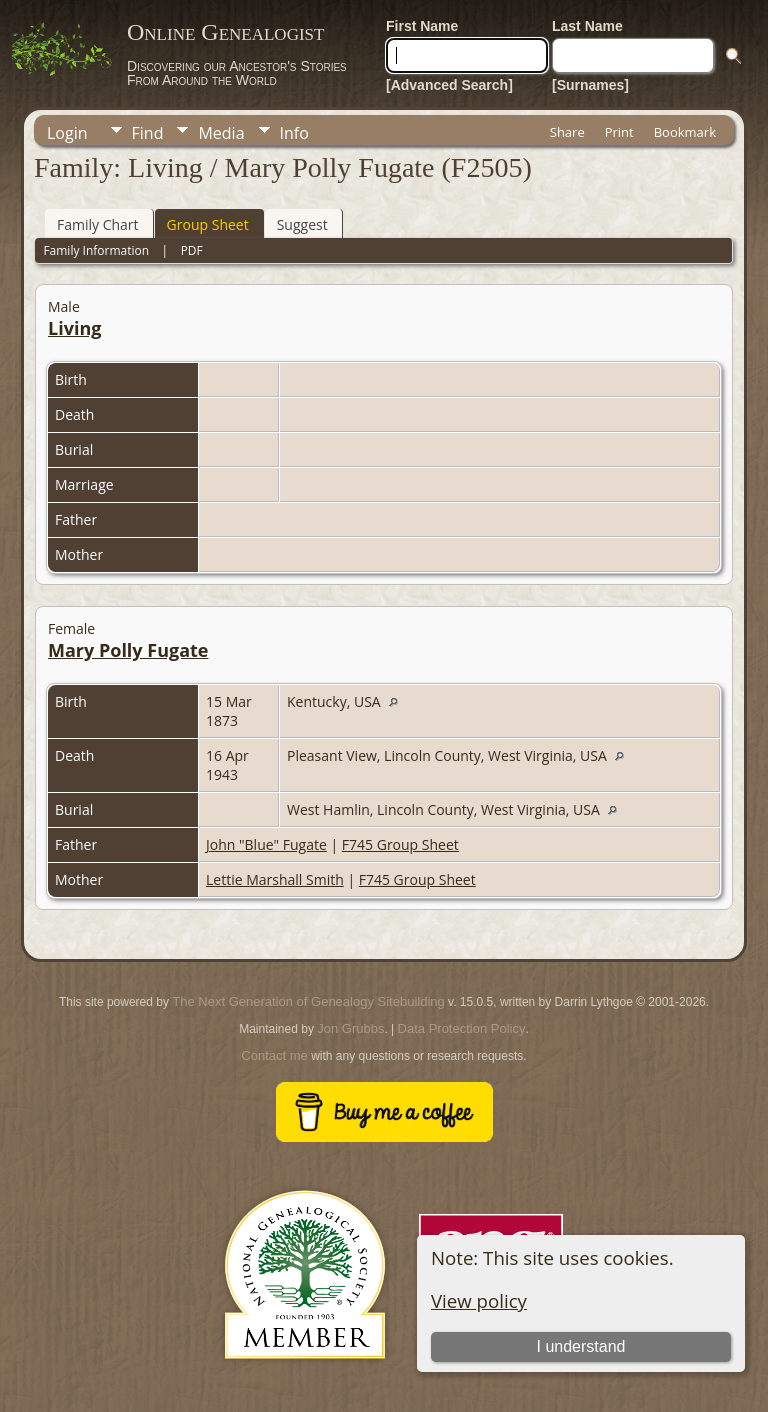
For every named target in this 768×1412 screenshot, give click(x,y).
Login (67, 133)
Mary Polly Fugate (128, 650)
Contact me (274, 1055)
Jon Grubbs (350, 1028)
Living (74, 328)
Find (148, 133)
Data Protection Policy (462, 1028)
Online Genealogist (225, 32)
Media (221, 133)
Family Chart (98, 224)
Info (294, 133)
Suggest (302, 224)
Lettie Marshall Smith (275, 879)
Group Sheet (208, 224)
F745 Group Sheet (400, 844)
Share (567, 132)
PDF (192, 250)
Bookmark (685, 132)
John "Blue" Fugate (266, 844)
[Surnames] (590, 85)
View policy (479, 1300)
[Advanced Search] (449, 85)
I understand (580, 1346)
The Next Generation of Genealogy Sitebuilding (308, 1001)
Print (619, 132)
